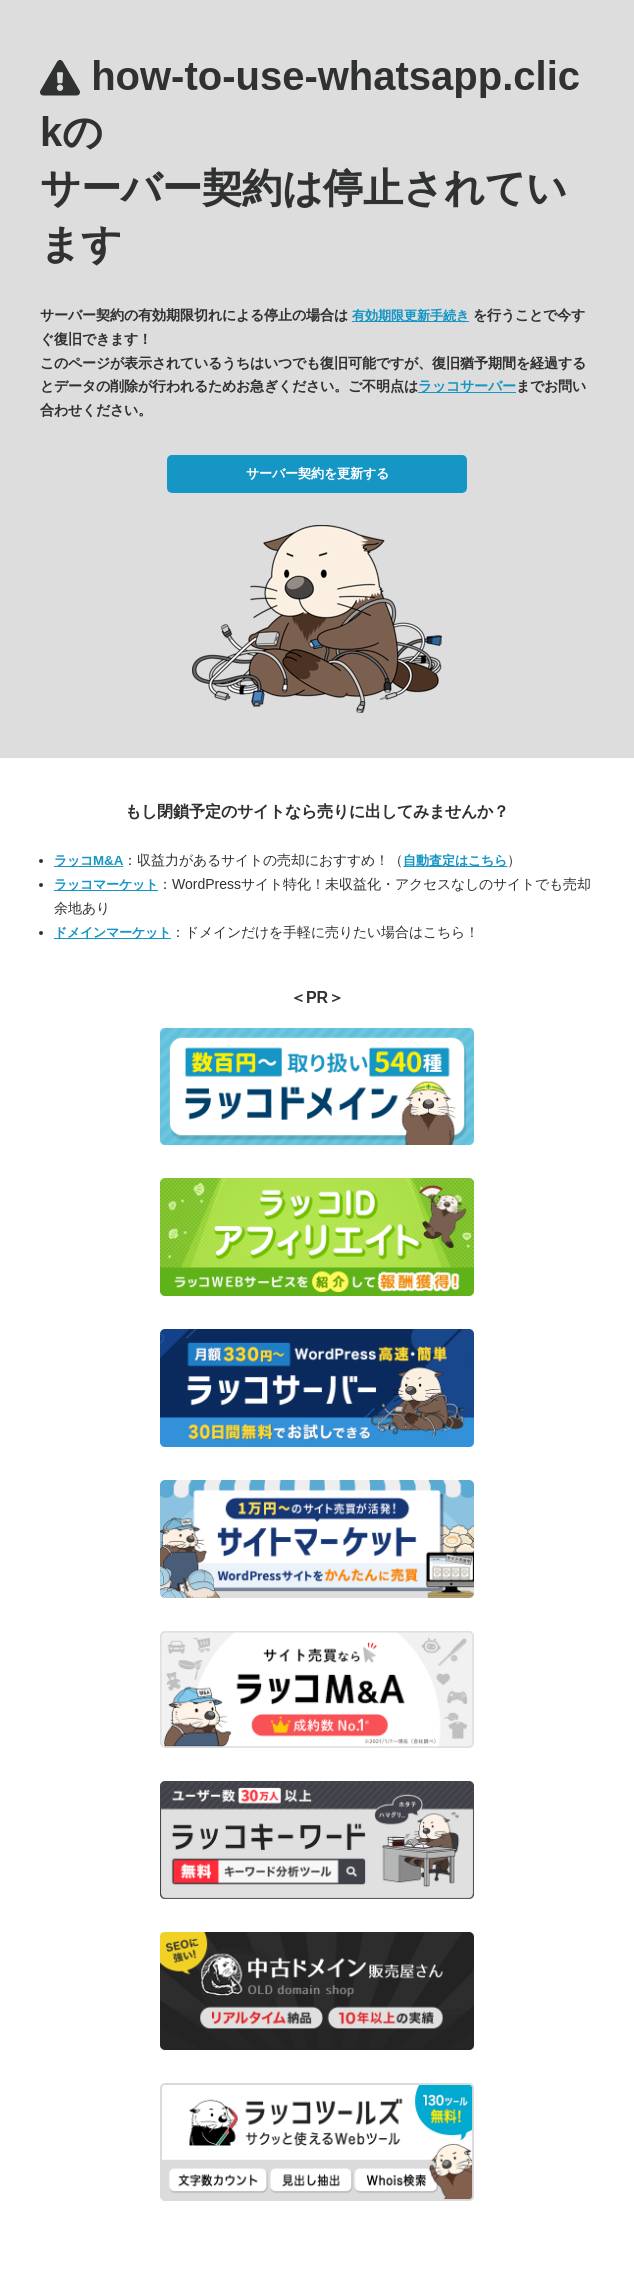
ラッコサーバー (467, 386)
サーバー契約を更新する (317, 473)
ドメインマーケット (112, 932)
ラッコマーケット (106, 884)
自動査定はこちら (455, 860)
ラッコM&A (88, 860)
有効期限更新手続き (410, 315)
